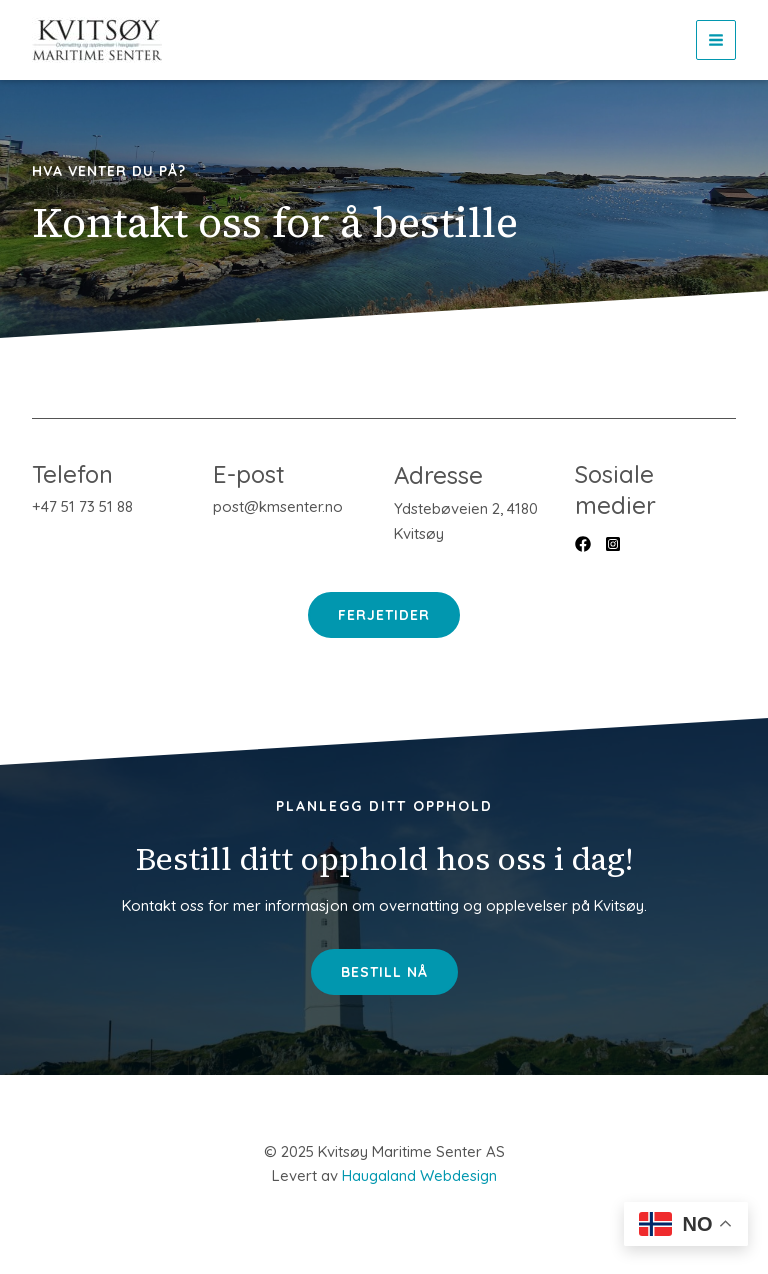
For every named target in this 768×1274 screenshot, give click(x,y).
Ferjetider (384, 615)
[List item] (583, 544)
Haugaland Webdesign (419, 1175)
